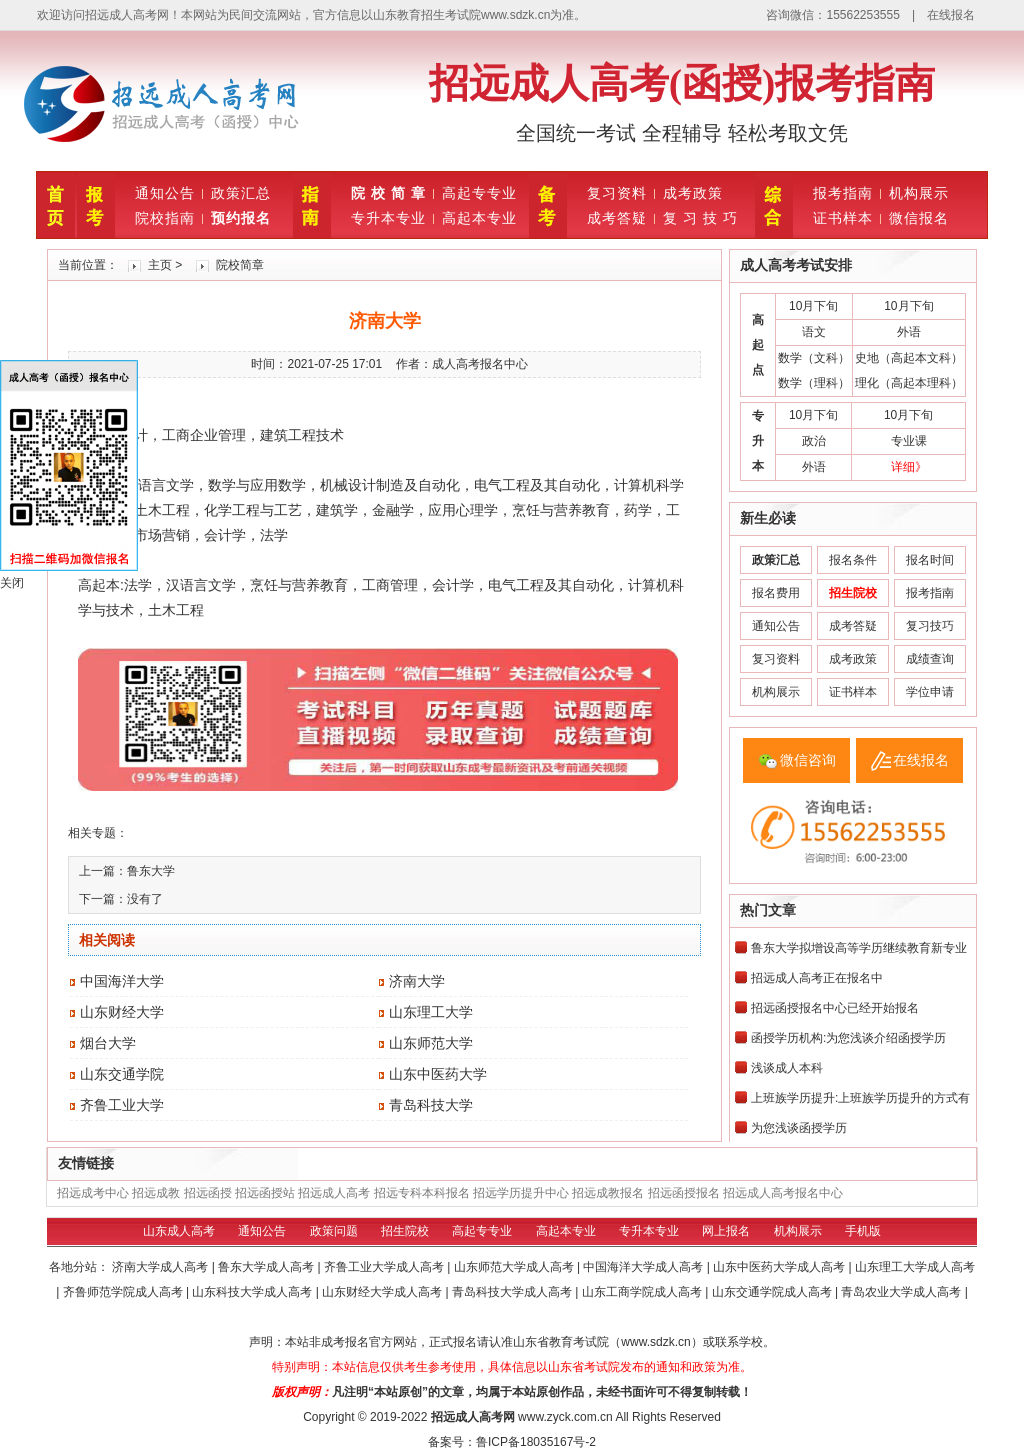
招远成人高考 (334, 1193)
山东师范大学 (431, 1043)
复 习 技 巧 (700, 218)
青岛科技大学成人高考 (513, 1292)
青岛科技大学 (431, 1105)
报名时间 (930, 560)
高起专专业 (479, 193)
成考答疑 (617, 218)
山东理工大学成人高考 (915, 1267)
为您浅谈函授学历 (799, 1128)
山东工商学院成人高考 (643, 1292)
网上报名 (726, 1231)
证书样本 (843, 218)
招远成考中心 (93, 1193)
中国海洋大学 (122, 981)
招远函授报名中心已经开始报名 (835, 1008)
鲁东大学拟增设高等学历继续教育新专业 (859, 948)
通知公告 (165, 193)
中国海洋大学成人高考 (644, 1267)
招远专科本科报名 (422, 1193)
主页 (160, 265)
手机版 (863, 1231)
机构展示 (919, 193)
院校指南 (165, 218)
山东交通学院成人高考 (773, 1292)
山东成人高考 (179, 1231)
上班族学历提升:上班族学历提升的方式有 (860, 1098)
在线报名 (951, 15)
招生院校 (405, 1231)
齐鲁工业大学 (122, 1105)
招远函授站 (265, 1193)
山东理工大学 (431, 1012)
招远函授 (208, 1193)
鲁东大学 (151, 871)
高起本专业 (479, 218)
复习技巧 (930, 626)
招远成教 (156, 1193)
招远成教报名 (608, 1193)
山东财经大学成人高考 (383, 1292)
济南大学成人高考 (161, 1267)
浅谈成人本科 (787, 1068)
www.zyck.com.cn (565, 1417)
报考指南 (843, 193)
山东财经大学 (122, 1012)
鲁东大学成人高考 (267, 1267)
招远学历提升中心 (521, 1193)
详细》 (909, 467)
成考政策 (693, 193)
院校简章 (240, 265)
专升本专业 (388, 218)
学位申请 (930, 692)
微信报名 (919, 218)
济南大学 (417, 981)
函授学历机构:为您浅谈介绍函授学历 (848, 1038)
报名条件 (853, 560)
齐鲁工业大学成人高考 (385, 1267)
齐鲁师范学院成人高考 (124, 1292)
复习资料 (617, 193)
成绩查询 (930, 659)
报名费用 (776, 593)
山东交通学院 (122, 1074)
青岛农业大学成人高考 (902, 1292)
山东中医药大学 (438, 1074)
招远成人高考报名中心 (783, 1193)
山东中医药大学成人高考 (780, 1267)
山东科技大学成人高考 (253, 1292)
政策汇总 (241, 193)
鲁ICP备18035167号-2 (536, 1442)
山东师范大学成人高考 (515, 1267)
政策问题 (334, 1231)
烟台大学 (108, 1043)
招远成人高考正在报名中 (817, 978)
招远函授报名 (684, 1193)
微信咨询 (808, 760)
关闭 (12, 583)
